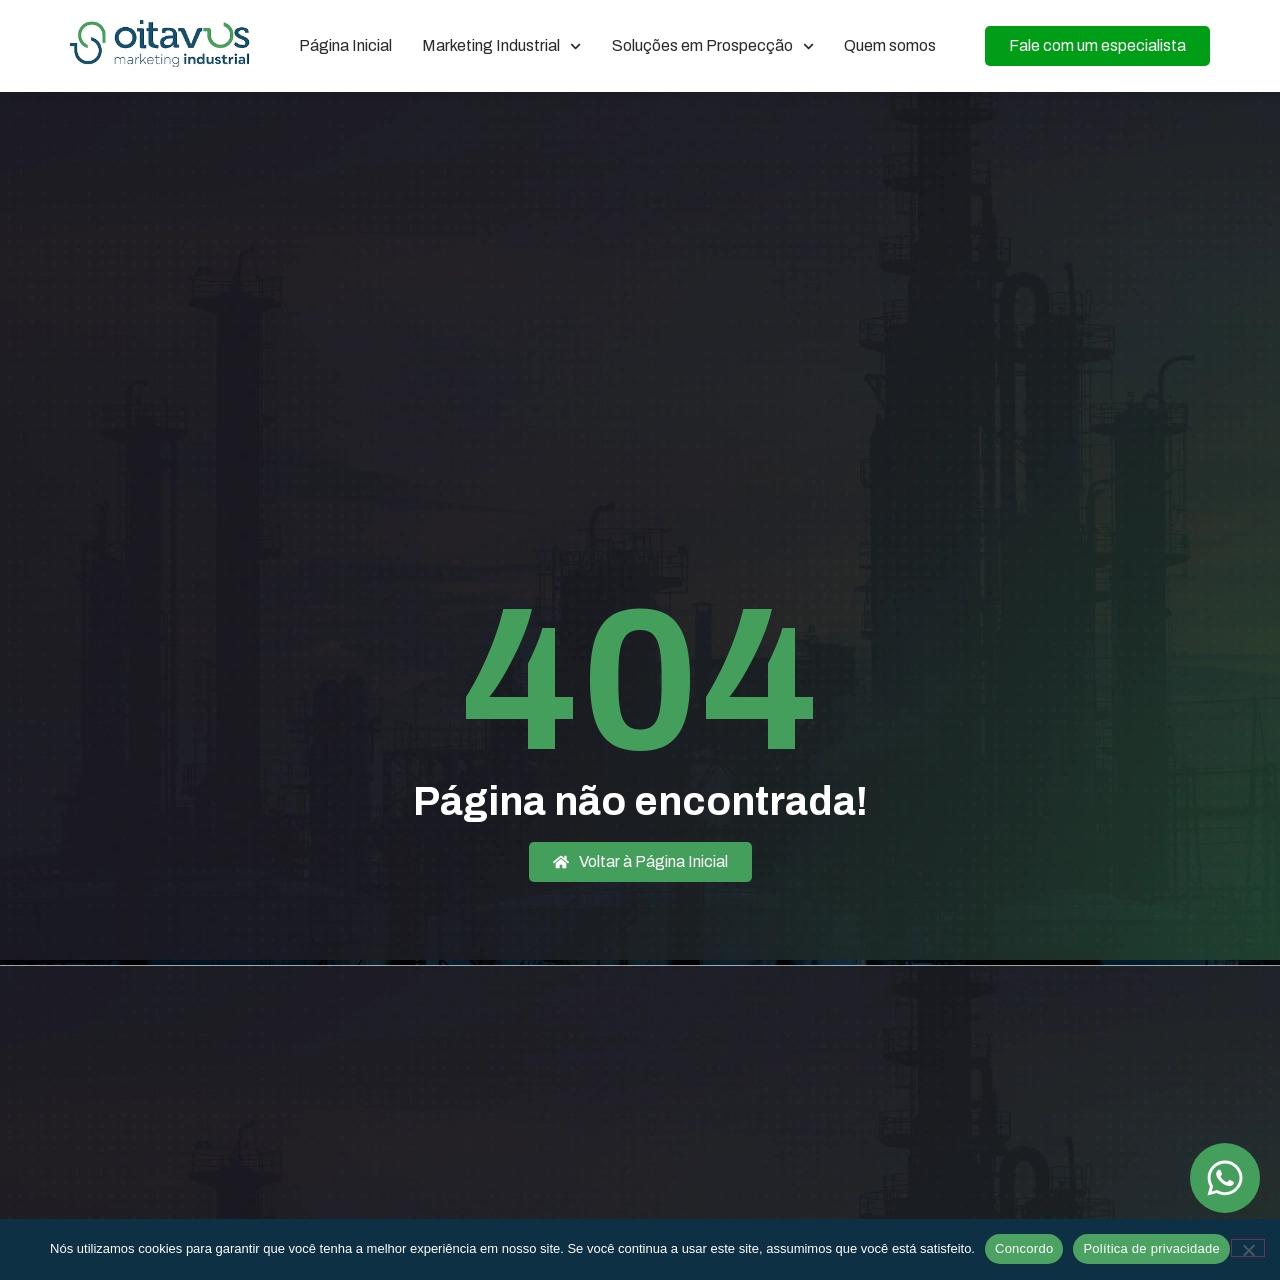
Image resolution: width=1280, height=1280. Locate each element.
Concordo (1024, 1248)
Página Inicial (345, 45)
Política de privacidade (1151, 1248)
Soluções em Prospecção (713, 46)
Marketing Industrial (501, 46)
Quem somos (890, 45)
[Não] (1248, 1248)
